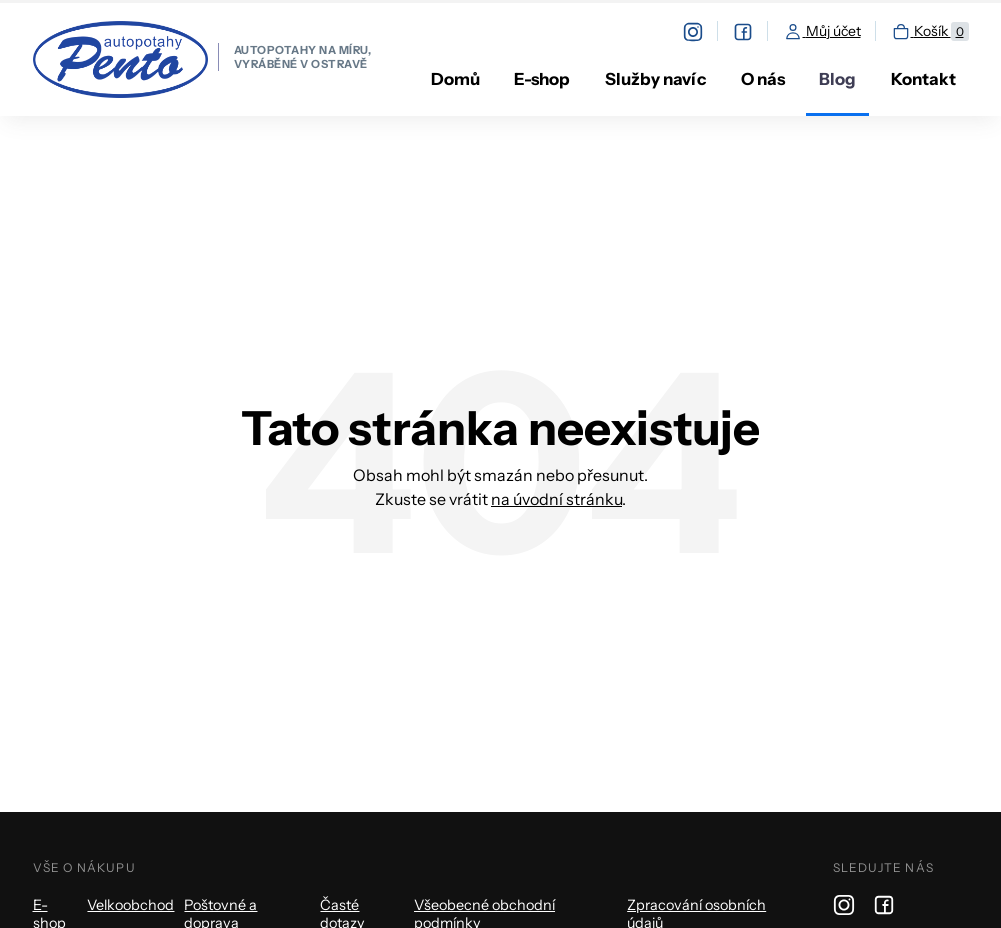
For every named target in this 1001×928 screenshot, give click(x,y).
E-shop (542, 79)
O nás (763, 79)
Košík (930, 32)
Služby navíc (655, 79)
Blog (837, 79)
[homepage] (202, 59)
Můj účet (822, 32)
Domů (455, 79)
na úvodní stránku (556, 499)
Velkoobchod (130, 905)
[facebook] (750, 31)
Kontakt (923, 79)
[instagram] (700, 31)
